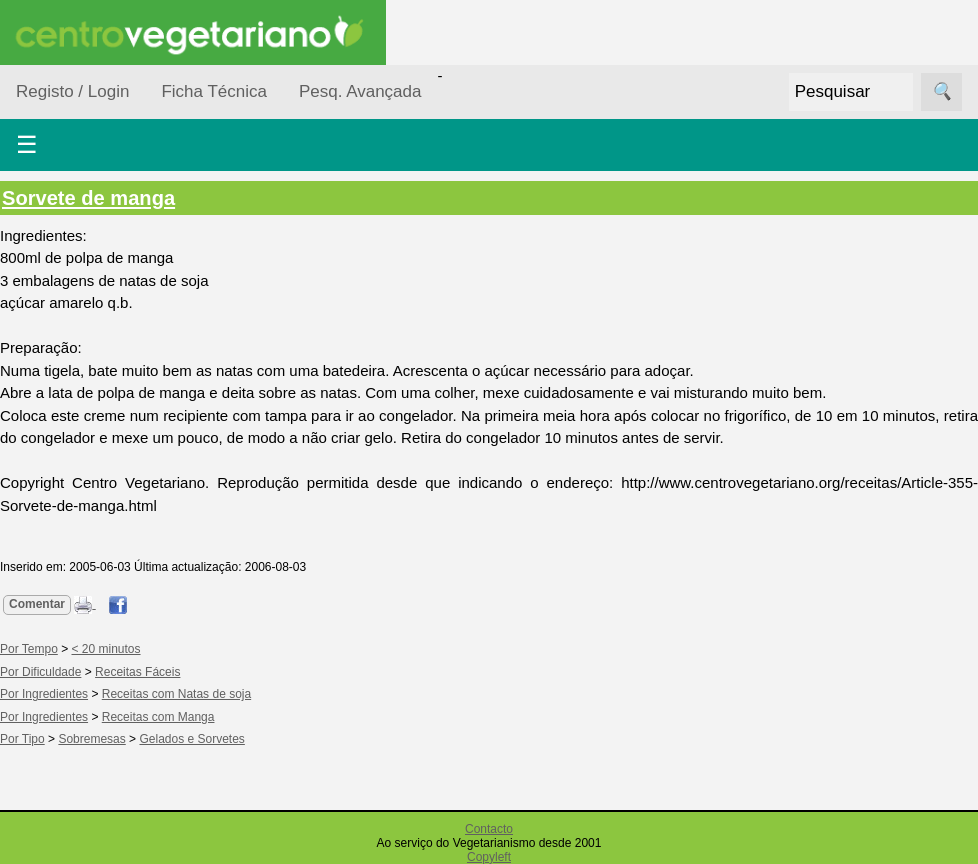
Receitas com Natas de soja (176, 694)
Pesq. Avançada (360, 91)
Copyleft (489, 857)
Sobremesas (91, 739)
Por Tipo (22, 739)
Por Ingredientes (44, 694)
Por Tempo (29, 649)
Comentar (37, 604)
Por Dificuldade (40, 672)
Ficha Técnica (214, 91)
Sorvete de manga (88, 198)
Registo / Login (72, 91)
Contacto (489, 829)
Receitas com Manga (158, 717)
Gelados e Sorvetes (191, 739)
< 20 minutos (106, 649)
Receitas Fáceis (137, 672)
